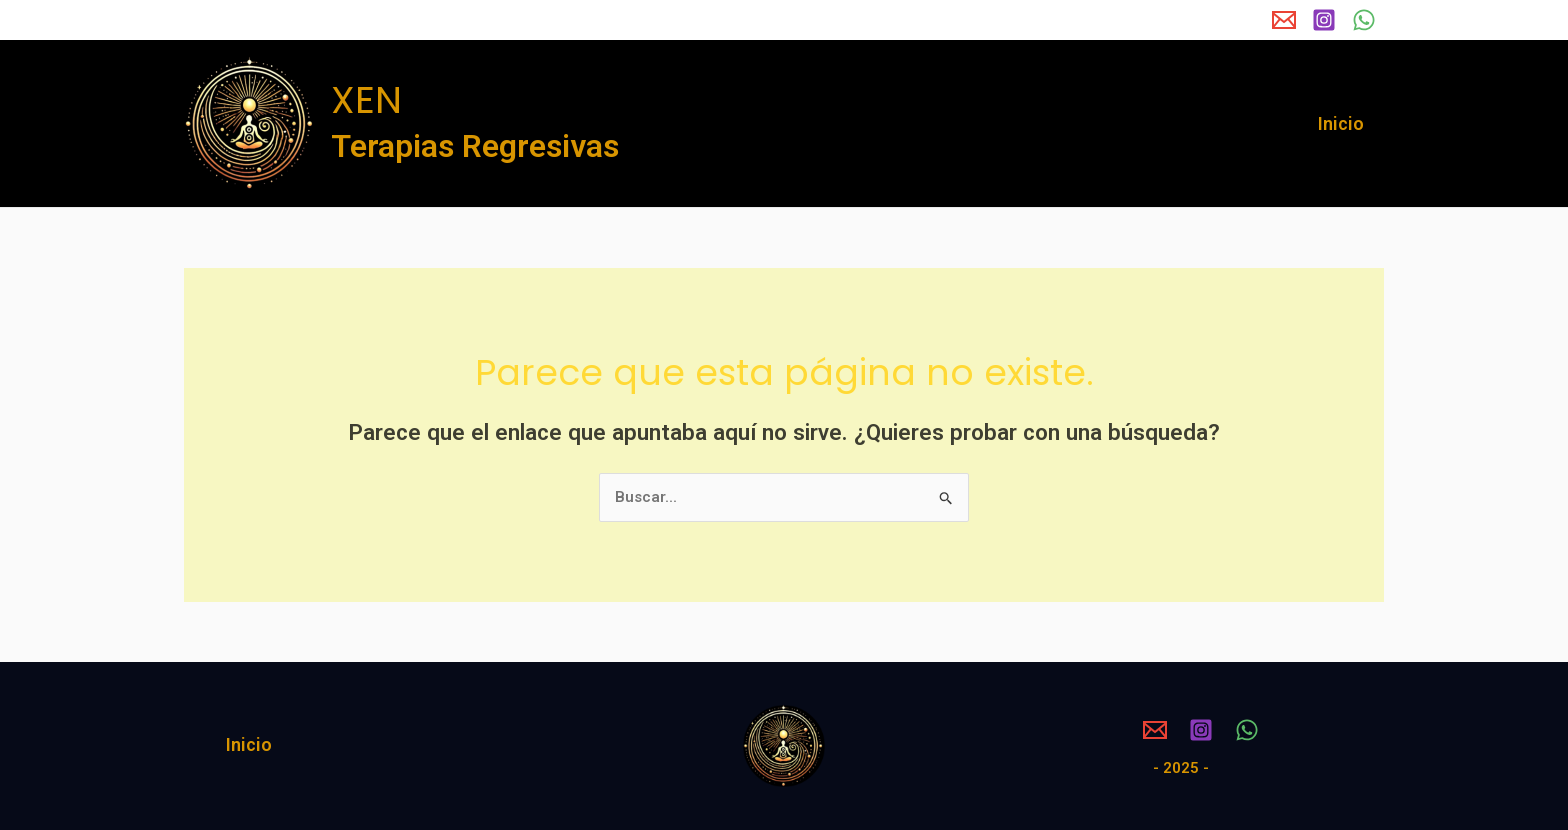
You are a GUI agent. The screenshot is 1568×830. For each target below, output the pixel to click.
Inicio (1343, 123)
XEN (366, 99)
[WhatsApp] (1364, 20)
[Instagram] (1324, 20)
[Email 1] (1284, 20)
